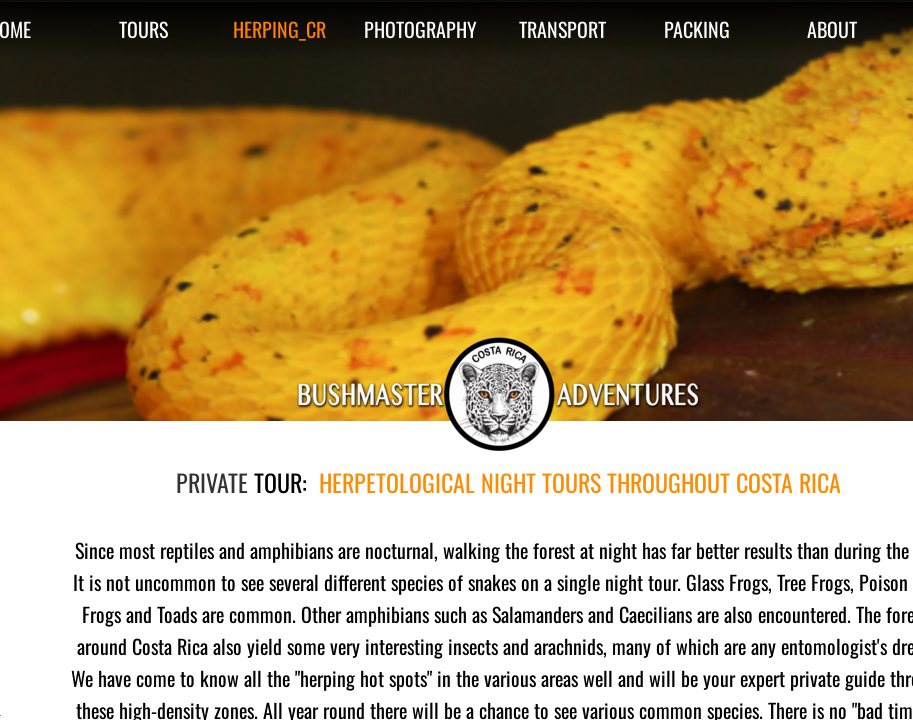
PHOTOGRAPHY (420, 29)
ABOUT (832, 29)
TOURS (143, 29)
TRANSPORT (562, 29)
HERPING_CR (279, 29)
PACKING (697, 29)
